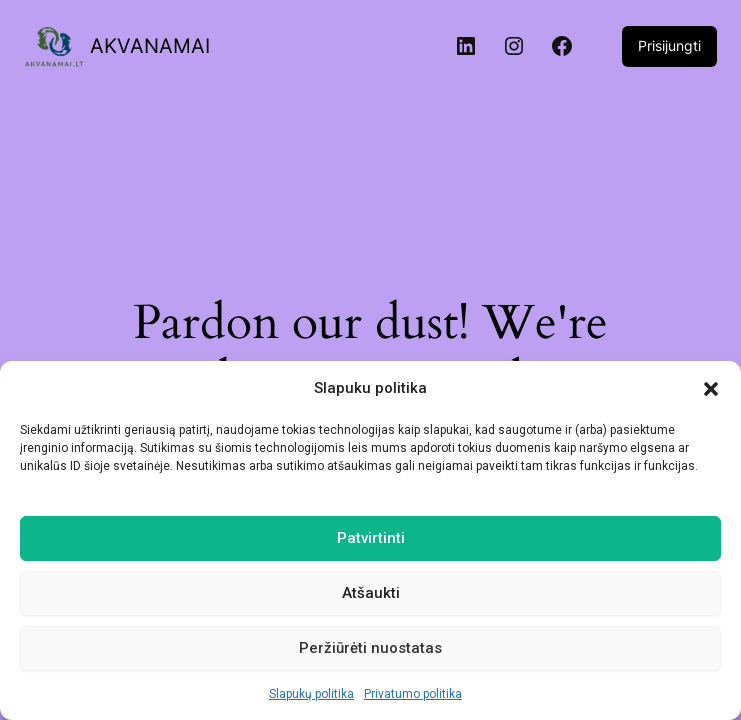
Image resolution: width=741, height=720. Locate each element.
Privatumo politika (413, 694)
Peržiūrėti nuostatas (370, 648)
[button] (711, 389)
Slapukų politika (311, 694)
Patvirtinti (371, 538)
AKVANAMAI (150, 46)
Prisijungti (669, 45)
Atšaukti (371, 593)
